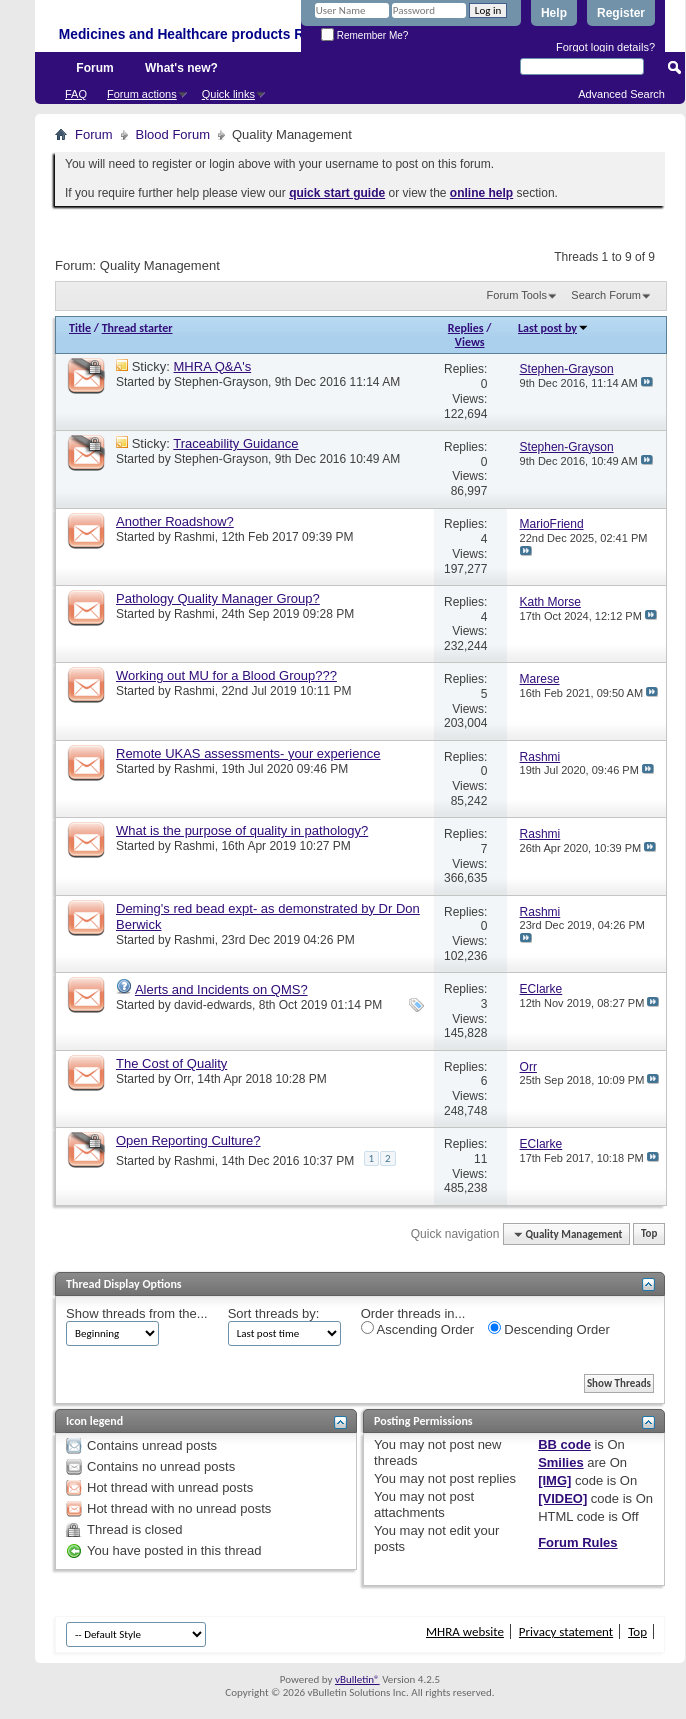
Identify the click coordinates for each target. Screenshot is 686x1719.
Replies (466, 328)
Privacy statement (566, 1631)
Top (649, 1234)
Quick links (228, 94)
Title (80, 328)
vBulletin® (357, 1679)
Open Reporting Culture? (188, 1140)
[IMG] (554, 1480)
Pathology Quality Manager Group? (218, 598)
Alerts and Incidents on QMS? (221, 989)
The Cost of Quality (171, 1063)
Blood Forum (173, 134)
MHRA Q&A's (213, 366)
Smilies (561, 1462)
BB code (564, 1444)
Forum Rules (577, 1542)
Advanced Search (621, 94)
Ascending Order (417, 1329)
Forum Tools (517, 295)
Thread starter (137, 328)
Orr (182, 1079)
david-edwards (213, 1005)
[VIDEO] (562, 1498)
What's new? (181, 68)
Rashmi (194, 537)
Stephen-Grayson (221, 382)
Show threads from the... (137, 1313)
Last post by (553, 328)
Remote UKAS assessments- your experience (248, 753)
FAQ (76, 94)
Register (621, 13)
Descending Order (549, 1329)
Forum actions (142, 94)
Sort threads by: (274, 1313)
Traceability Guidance (235, 443)
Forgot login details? (605, 47)
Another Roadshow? (175, 521)
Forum (94, 68)
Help (554, 13)
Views (470, 342)
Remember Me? (364, 35)
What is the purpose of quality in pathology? (242, 830)
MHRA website (465, 1631)
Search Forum (606, 295)
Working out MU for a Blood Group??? (226, 675)
